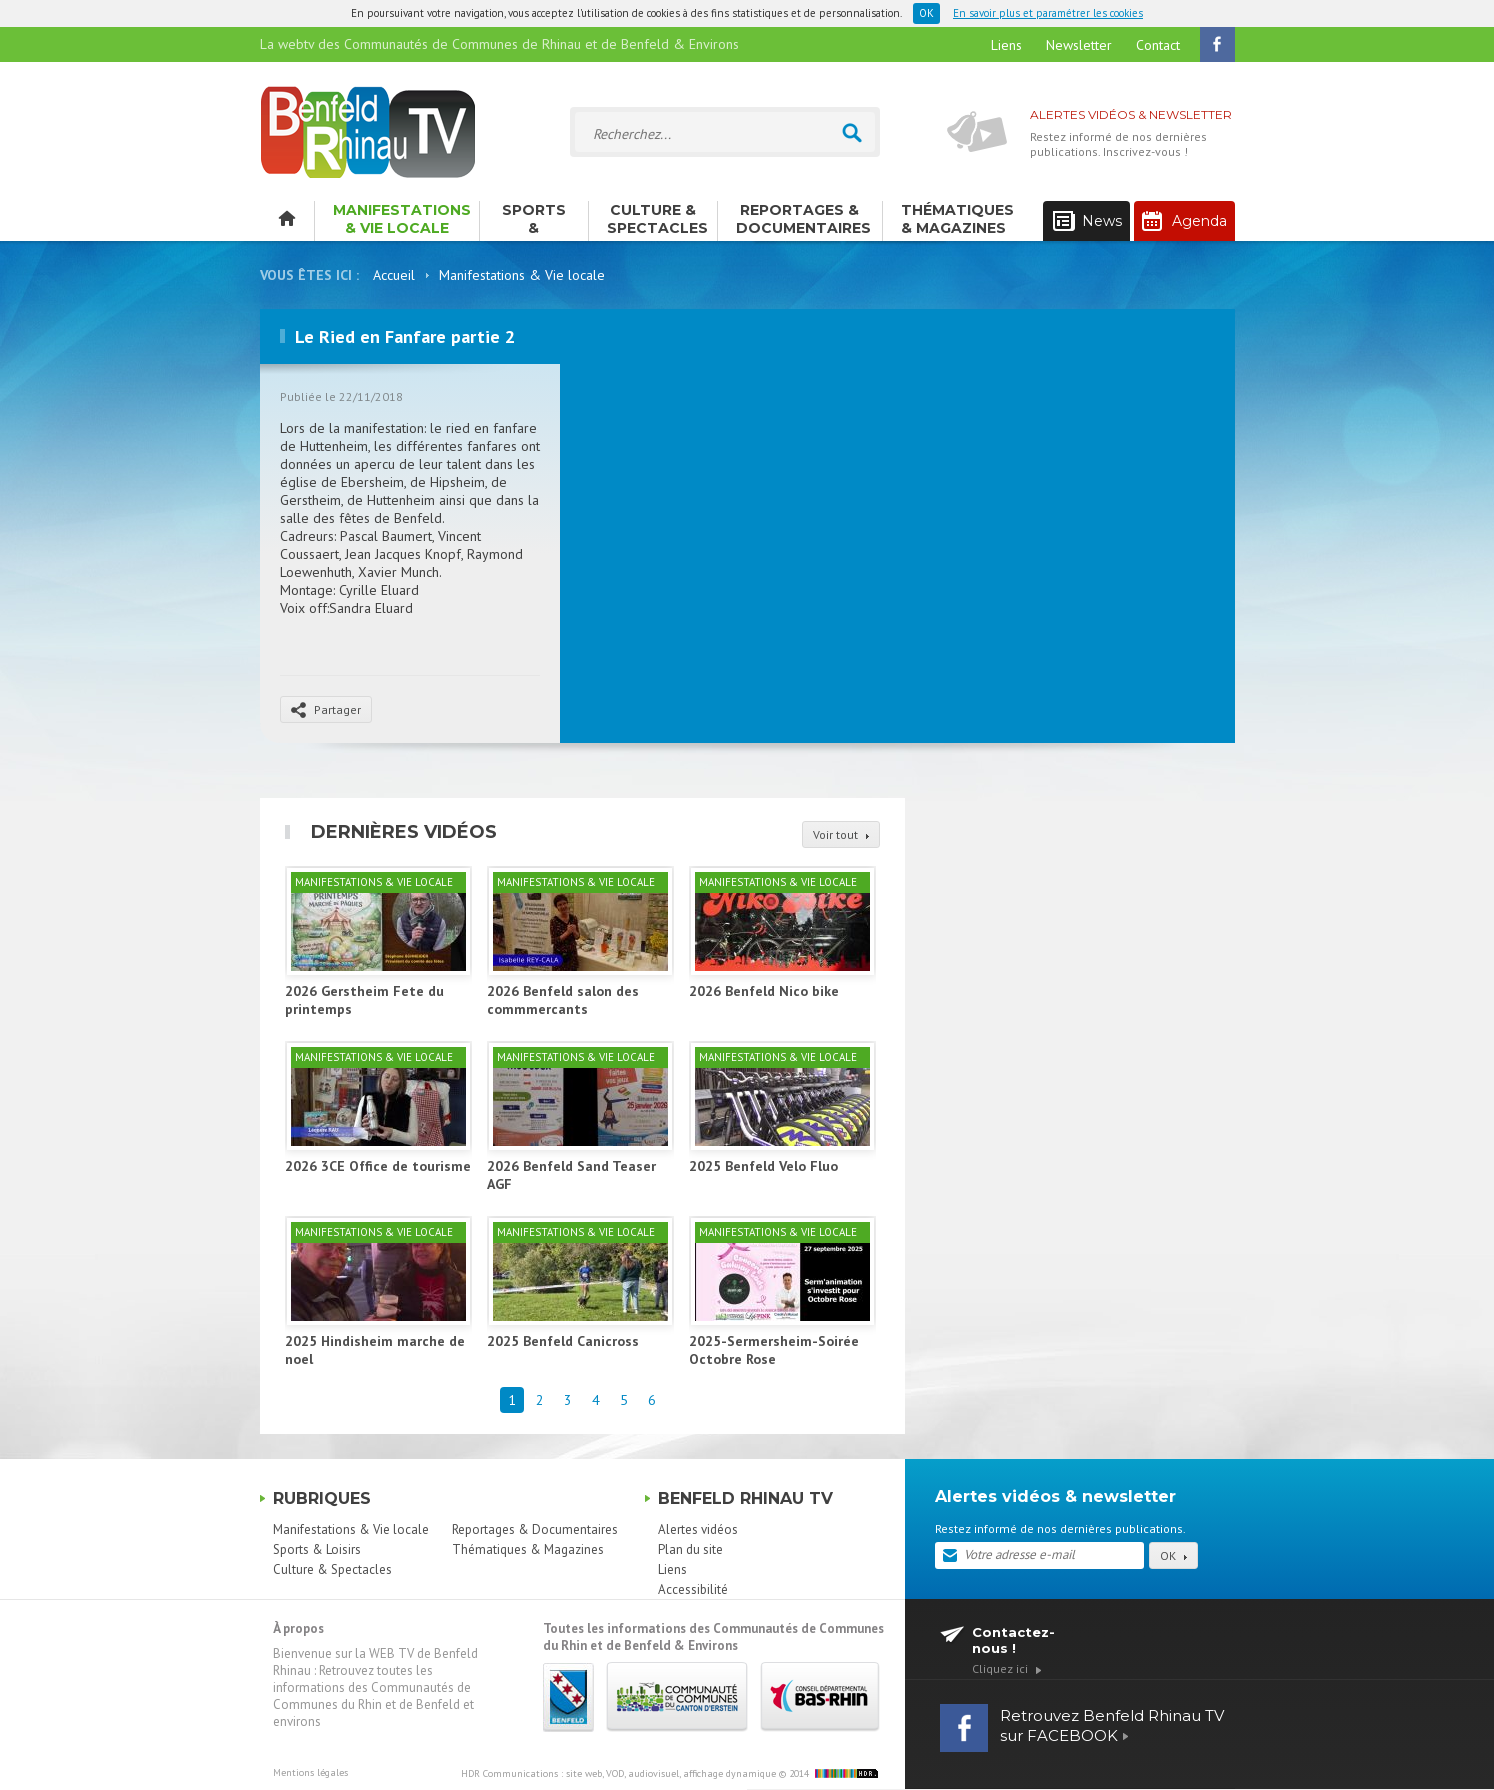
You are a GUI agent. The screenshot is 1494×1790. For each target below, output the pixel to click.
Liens (1006, 45)
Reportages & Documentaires (803, 219)
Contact (1158, 45)
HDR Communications (618, 1773)
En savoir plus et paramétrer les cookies (1048, 13)
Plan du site (690, 1549)
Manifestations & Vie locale (402, 219)
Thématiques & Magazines (957, 219)
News (1087, 221)
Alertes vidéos (698, 1529)
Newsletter (1079, 45)
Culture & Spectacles (657, 219)
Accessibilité (693, 1589)
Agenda (1184, 221)
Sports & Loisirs (534, 221)
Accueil (394, 275)
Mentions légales (310, 1772)
